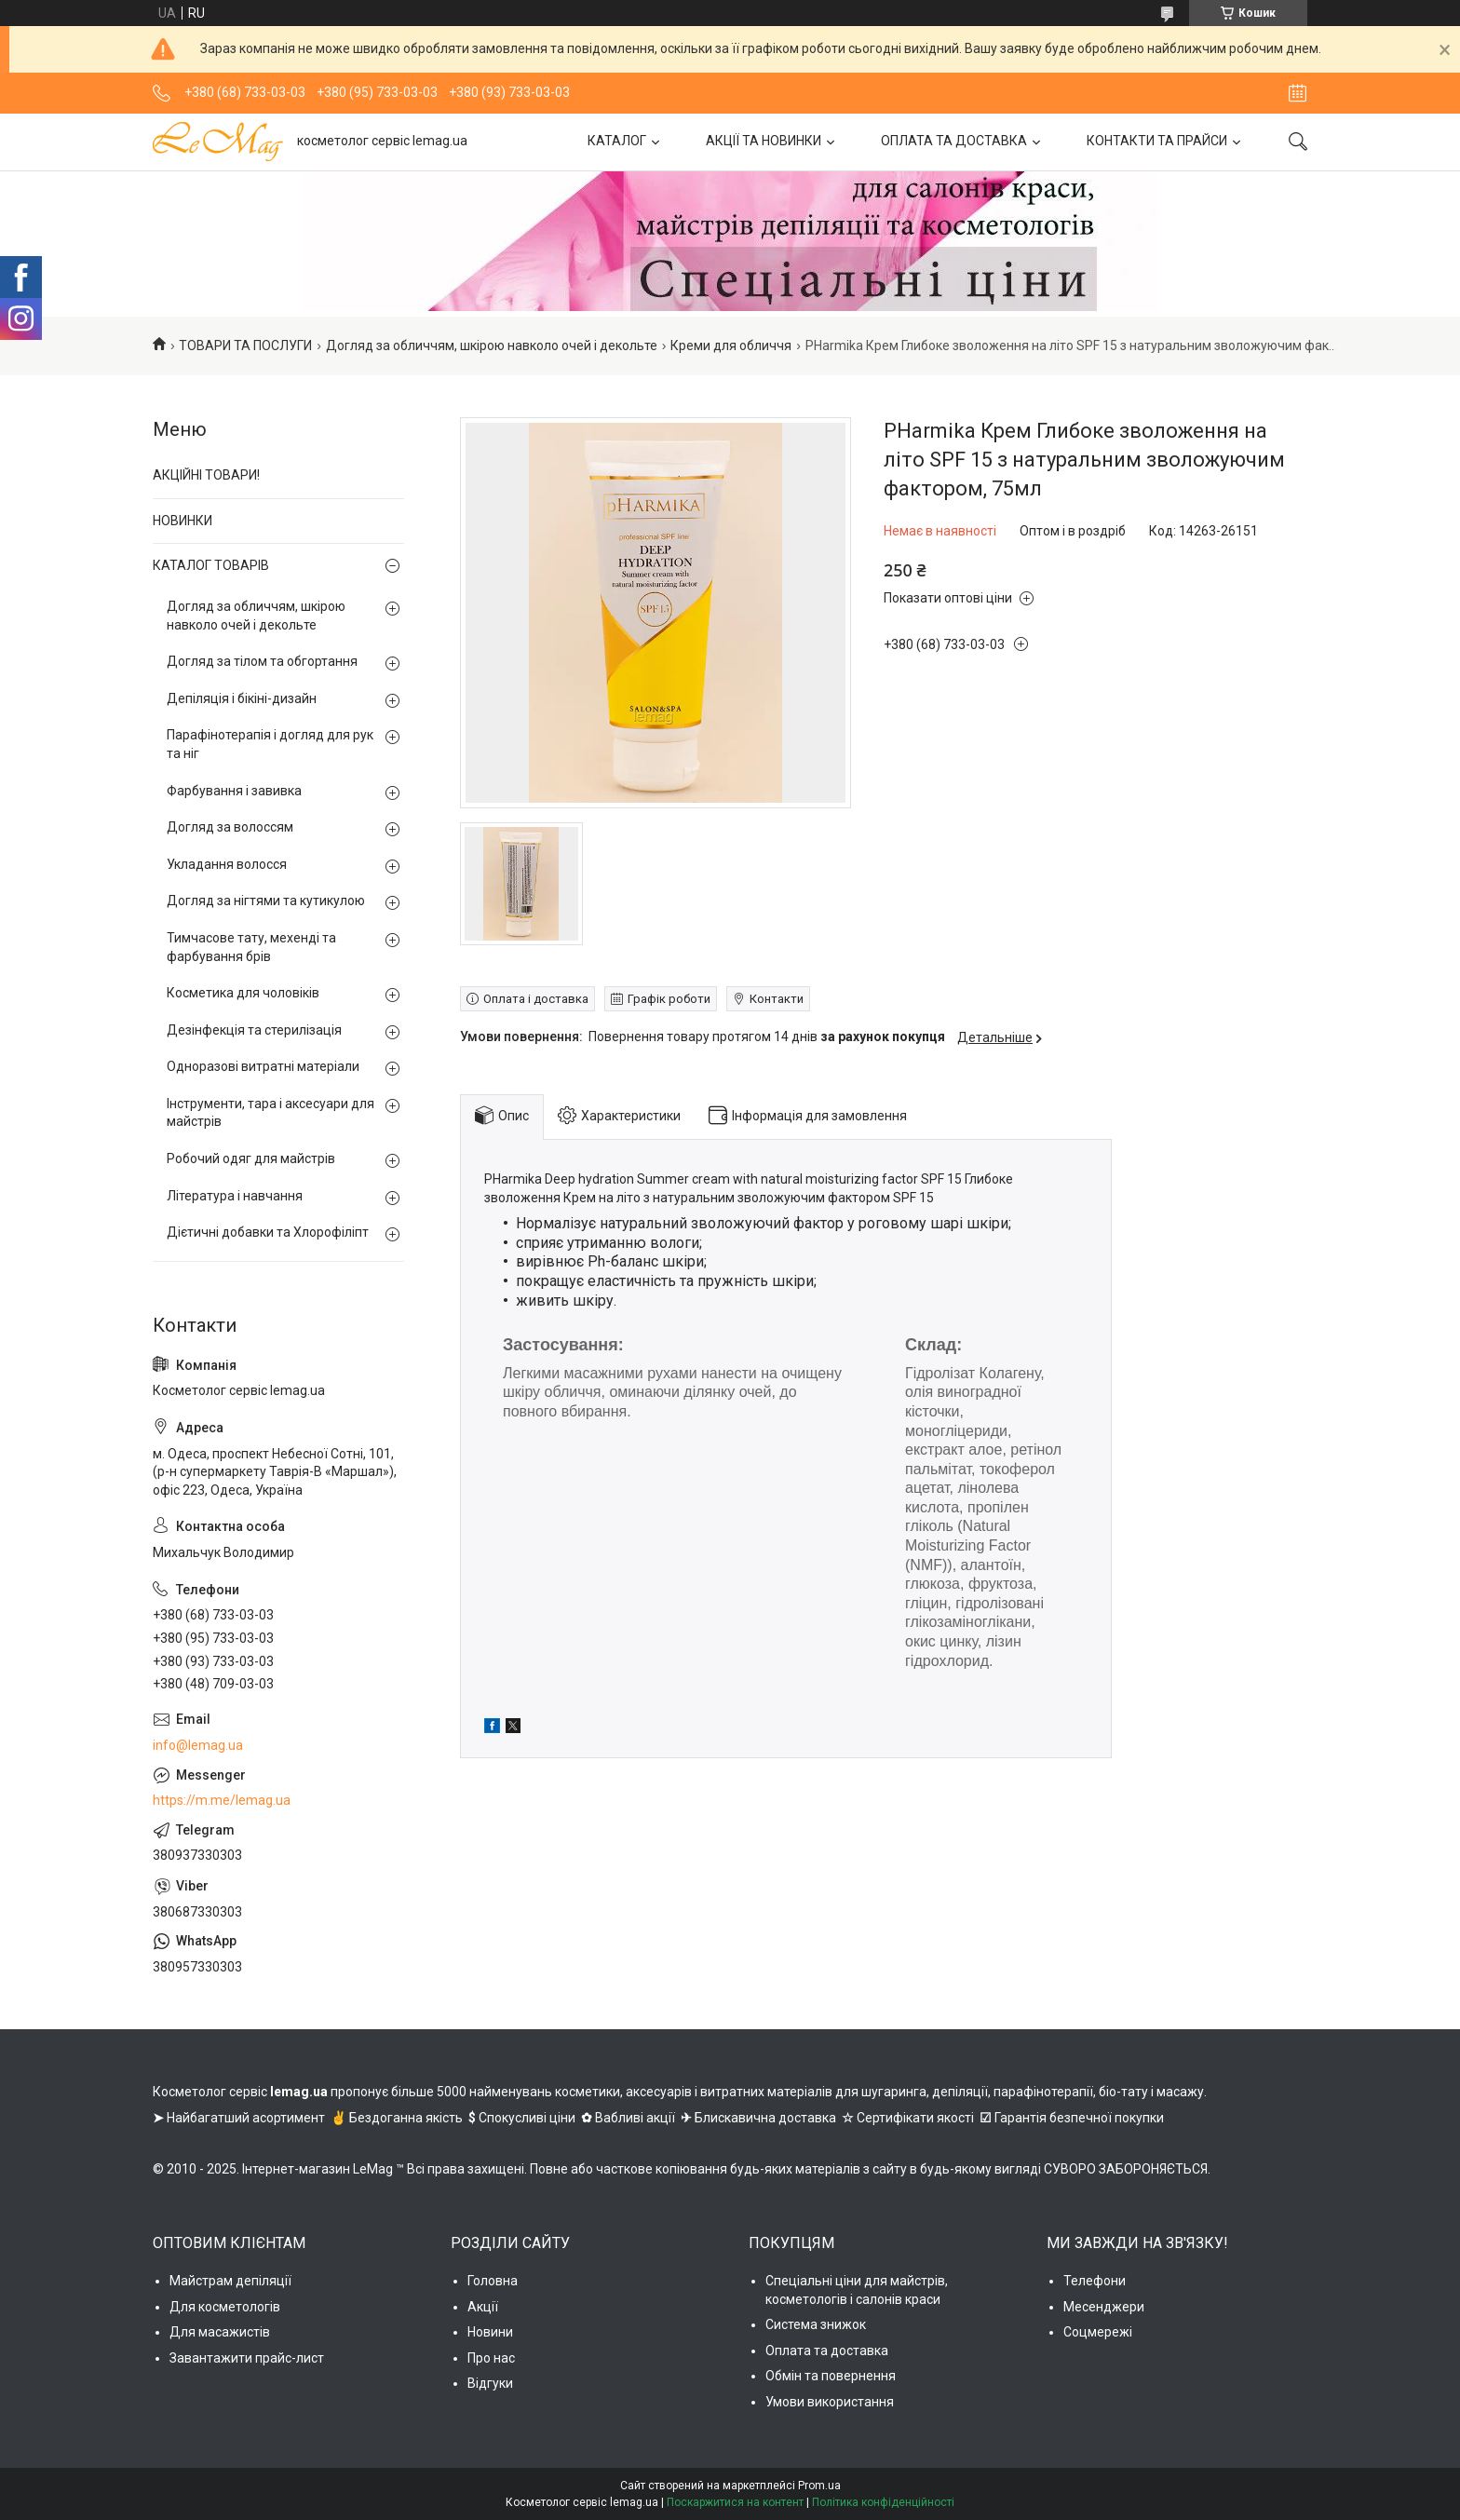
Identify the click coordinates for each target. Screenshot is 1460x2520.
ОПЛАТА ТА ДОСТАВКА (954, 140)
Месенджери (1103, 2306)
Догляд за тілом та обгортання (262, 661)
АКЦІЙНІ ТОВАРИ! (206, 474)
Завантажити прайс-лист (246, 2358)
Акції (482, 2306)
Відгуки (490, 2383)
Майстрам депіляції (230, 2280)
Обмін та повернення (830, 2375)
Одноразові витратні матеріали (263, 1066)
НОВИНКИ (182, 520)
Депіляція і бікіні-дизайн (242, 698)
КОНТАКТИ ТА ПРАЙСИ (1157, 140)
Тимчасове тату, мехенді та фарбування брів (251, 947)
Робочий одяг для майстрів (251, 1158)
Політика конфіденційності (883, 2502)
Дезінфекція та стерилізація (254, 1030)
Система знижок (815, 2324)
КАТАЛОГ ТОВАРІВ (211, 565)
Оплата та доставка (826, 2350)
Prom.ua (819, 2485)
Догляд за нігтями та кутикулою (266, 900)
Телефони (1094, 2280)
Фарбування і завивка (234, 790)
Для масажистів (219, 2331)
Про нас (491, 2358)
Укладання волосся (227, 864)
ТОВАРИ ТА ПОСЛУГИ (245, 345)
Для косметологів (224, 2306)
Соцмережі (1097, 2331)
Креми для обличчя (730, 345)
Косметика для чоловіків (243, 992)
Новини (490, 2331)
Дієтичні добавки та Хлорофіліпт (268, 1232)
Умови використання (829, 2401)
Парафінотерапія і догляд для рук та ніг (270, 744)
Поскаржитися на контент (735, 2502)
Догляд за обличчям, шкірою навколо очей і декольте (491, 345)
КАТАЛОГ (617, 140)
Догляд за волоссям (230, 827)
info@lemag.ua (198, 1745)
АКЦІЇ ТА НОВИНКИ (763, 140)
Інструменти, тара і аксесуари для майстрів (270, 1113)
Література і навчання (235, 1195)
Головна (492, 2280)
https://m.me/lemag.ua (222, 1800)
